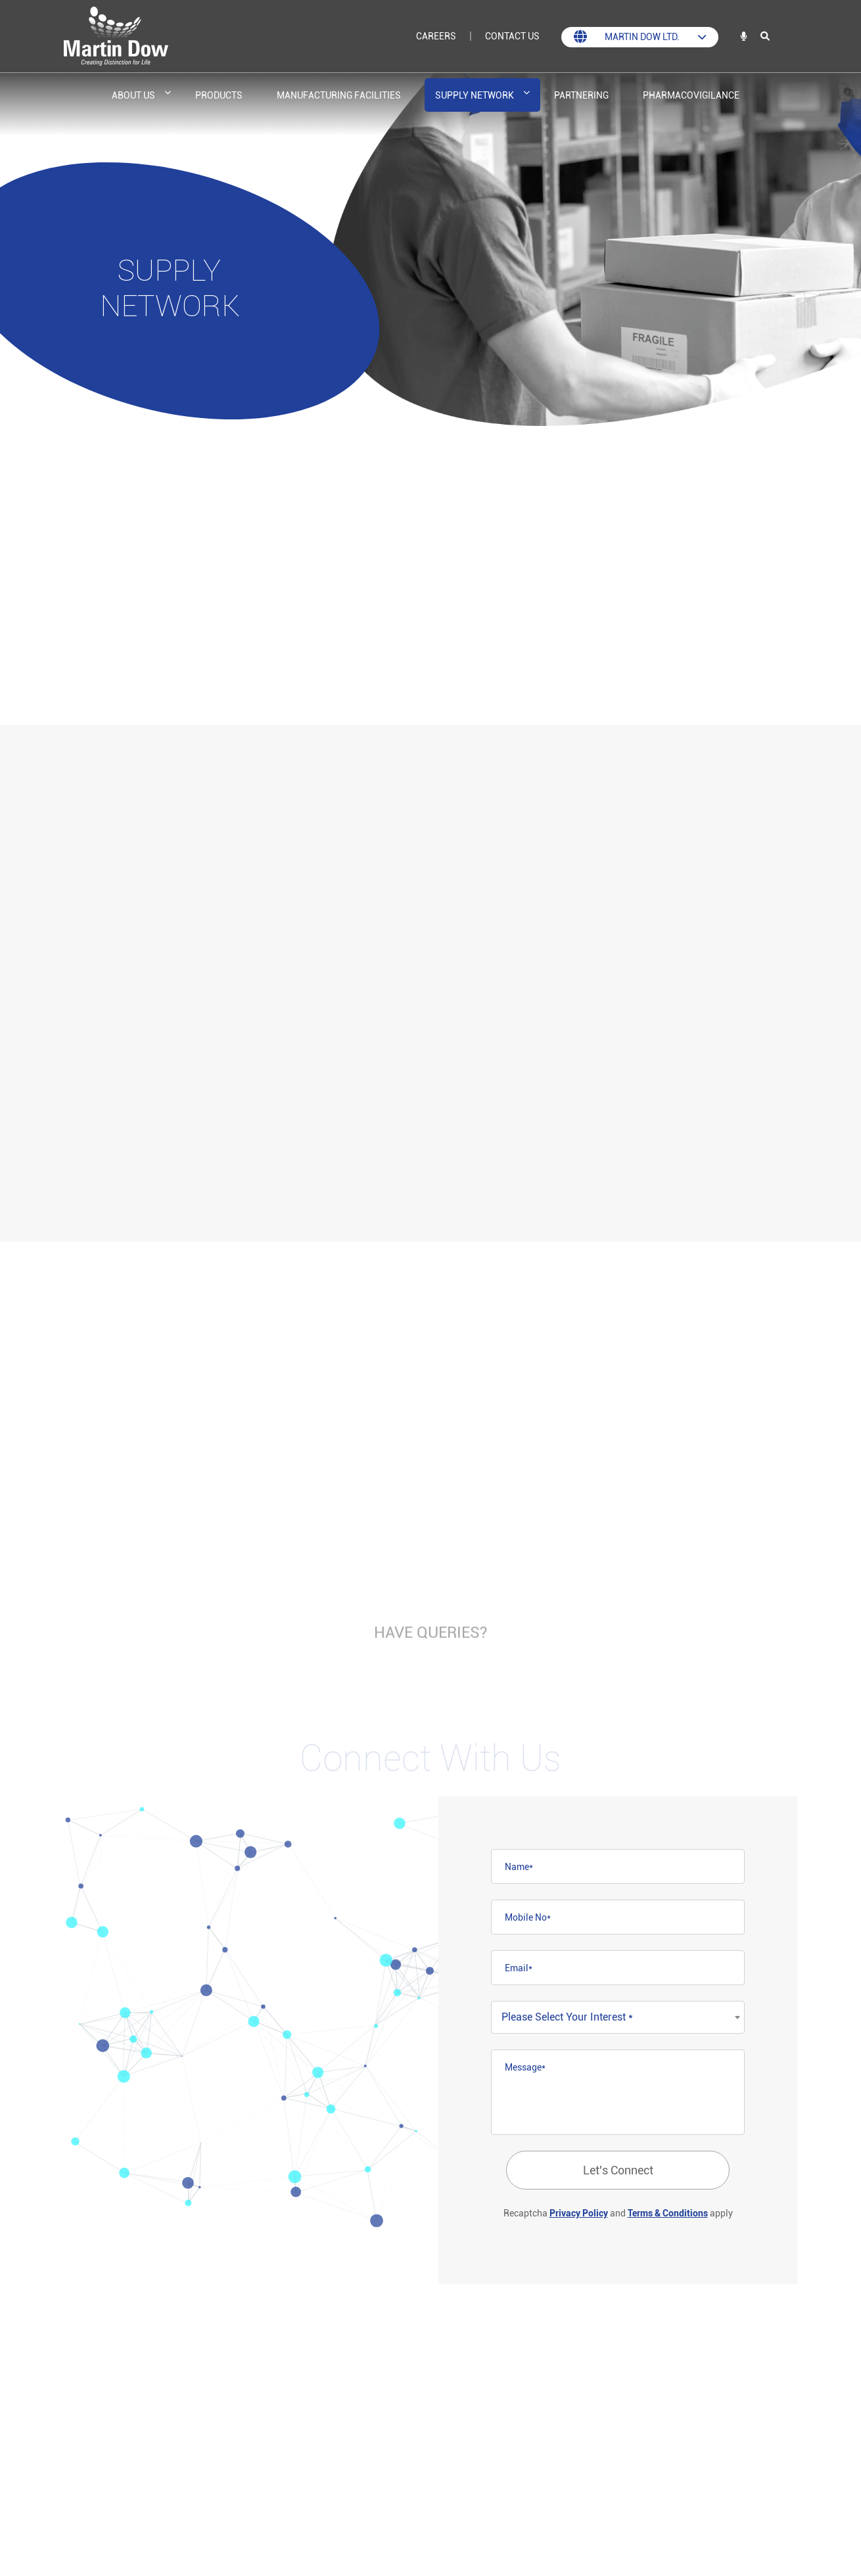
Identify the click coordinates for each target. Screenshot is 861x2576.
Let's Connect (618, 2170)
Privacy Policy (578, 2213)
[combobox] (618, 2017)
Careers (436, 36)
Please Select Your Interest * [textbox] (567, 2017)
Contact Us (512, 36)
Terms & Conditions (668, 2213)
